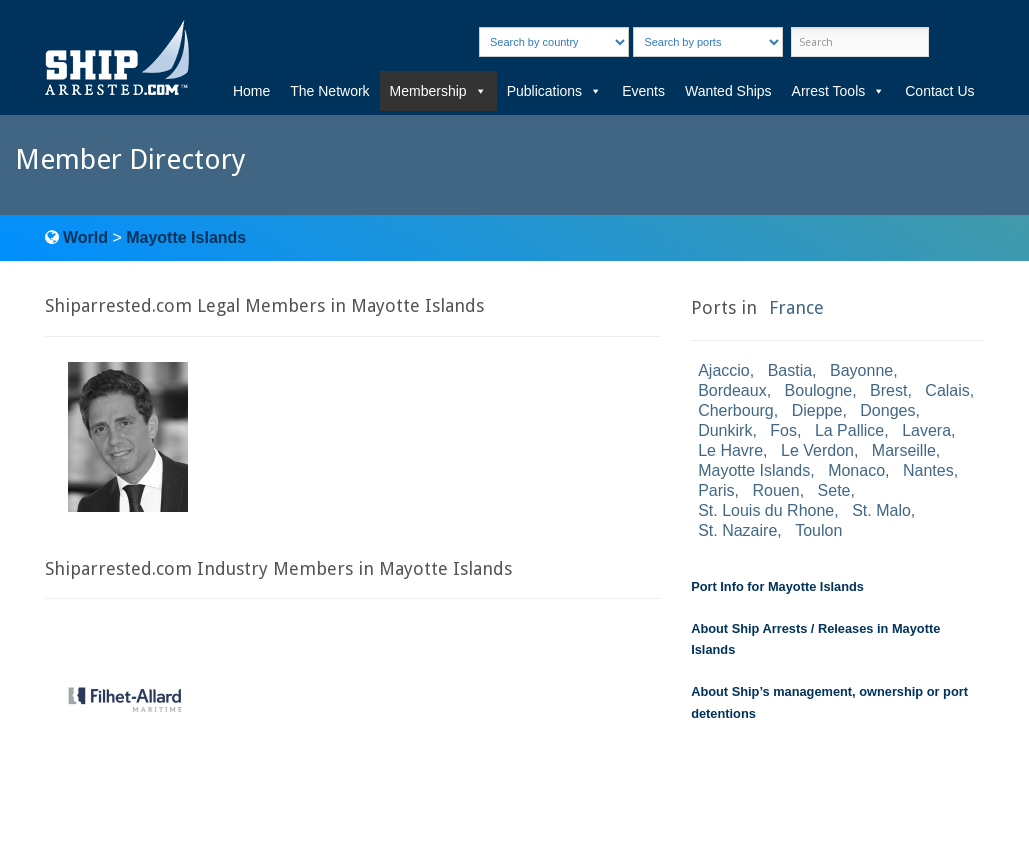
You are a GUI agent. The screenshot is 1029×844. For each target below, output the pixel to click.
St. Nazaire (737, 530)
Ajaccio (724, 370)
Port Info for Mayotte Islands (777, 586)
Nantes (928, 470)
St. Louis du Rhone (766, 510)
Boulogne (819, 390)
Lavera (926, 430)
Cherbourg (736, 410)
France (796, 307)
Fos (783, 430)
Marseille (904, 450)
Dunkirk (725, 430)
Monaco (856, 470)
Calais (947, 390)
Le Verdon (817, 450)
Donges (887, 410)
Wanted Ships (728, 91)
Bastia (790, 370)
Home (251, 91)
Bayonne (861, 370)
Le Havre (730, 450)
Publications (555, 91)
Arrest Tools (839, 91)
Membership (438, 91)
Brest (888, 390)
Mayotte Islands (186, 237)
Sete (834, 490)
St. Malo (881, 510)
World (85, 237)
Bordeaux (732, 390)
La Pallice (849, 430)
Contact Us (939, 91)
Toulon (818, 530)
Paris (716, 490)
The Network (329, 91)
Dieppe (817, 410)
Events (643, 91)
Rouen (776, 490)
